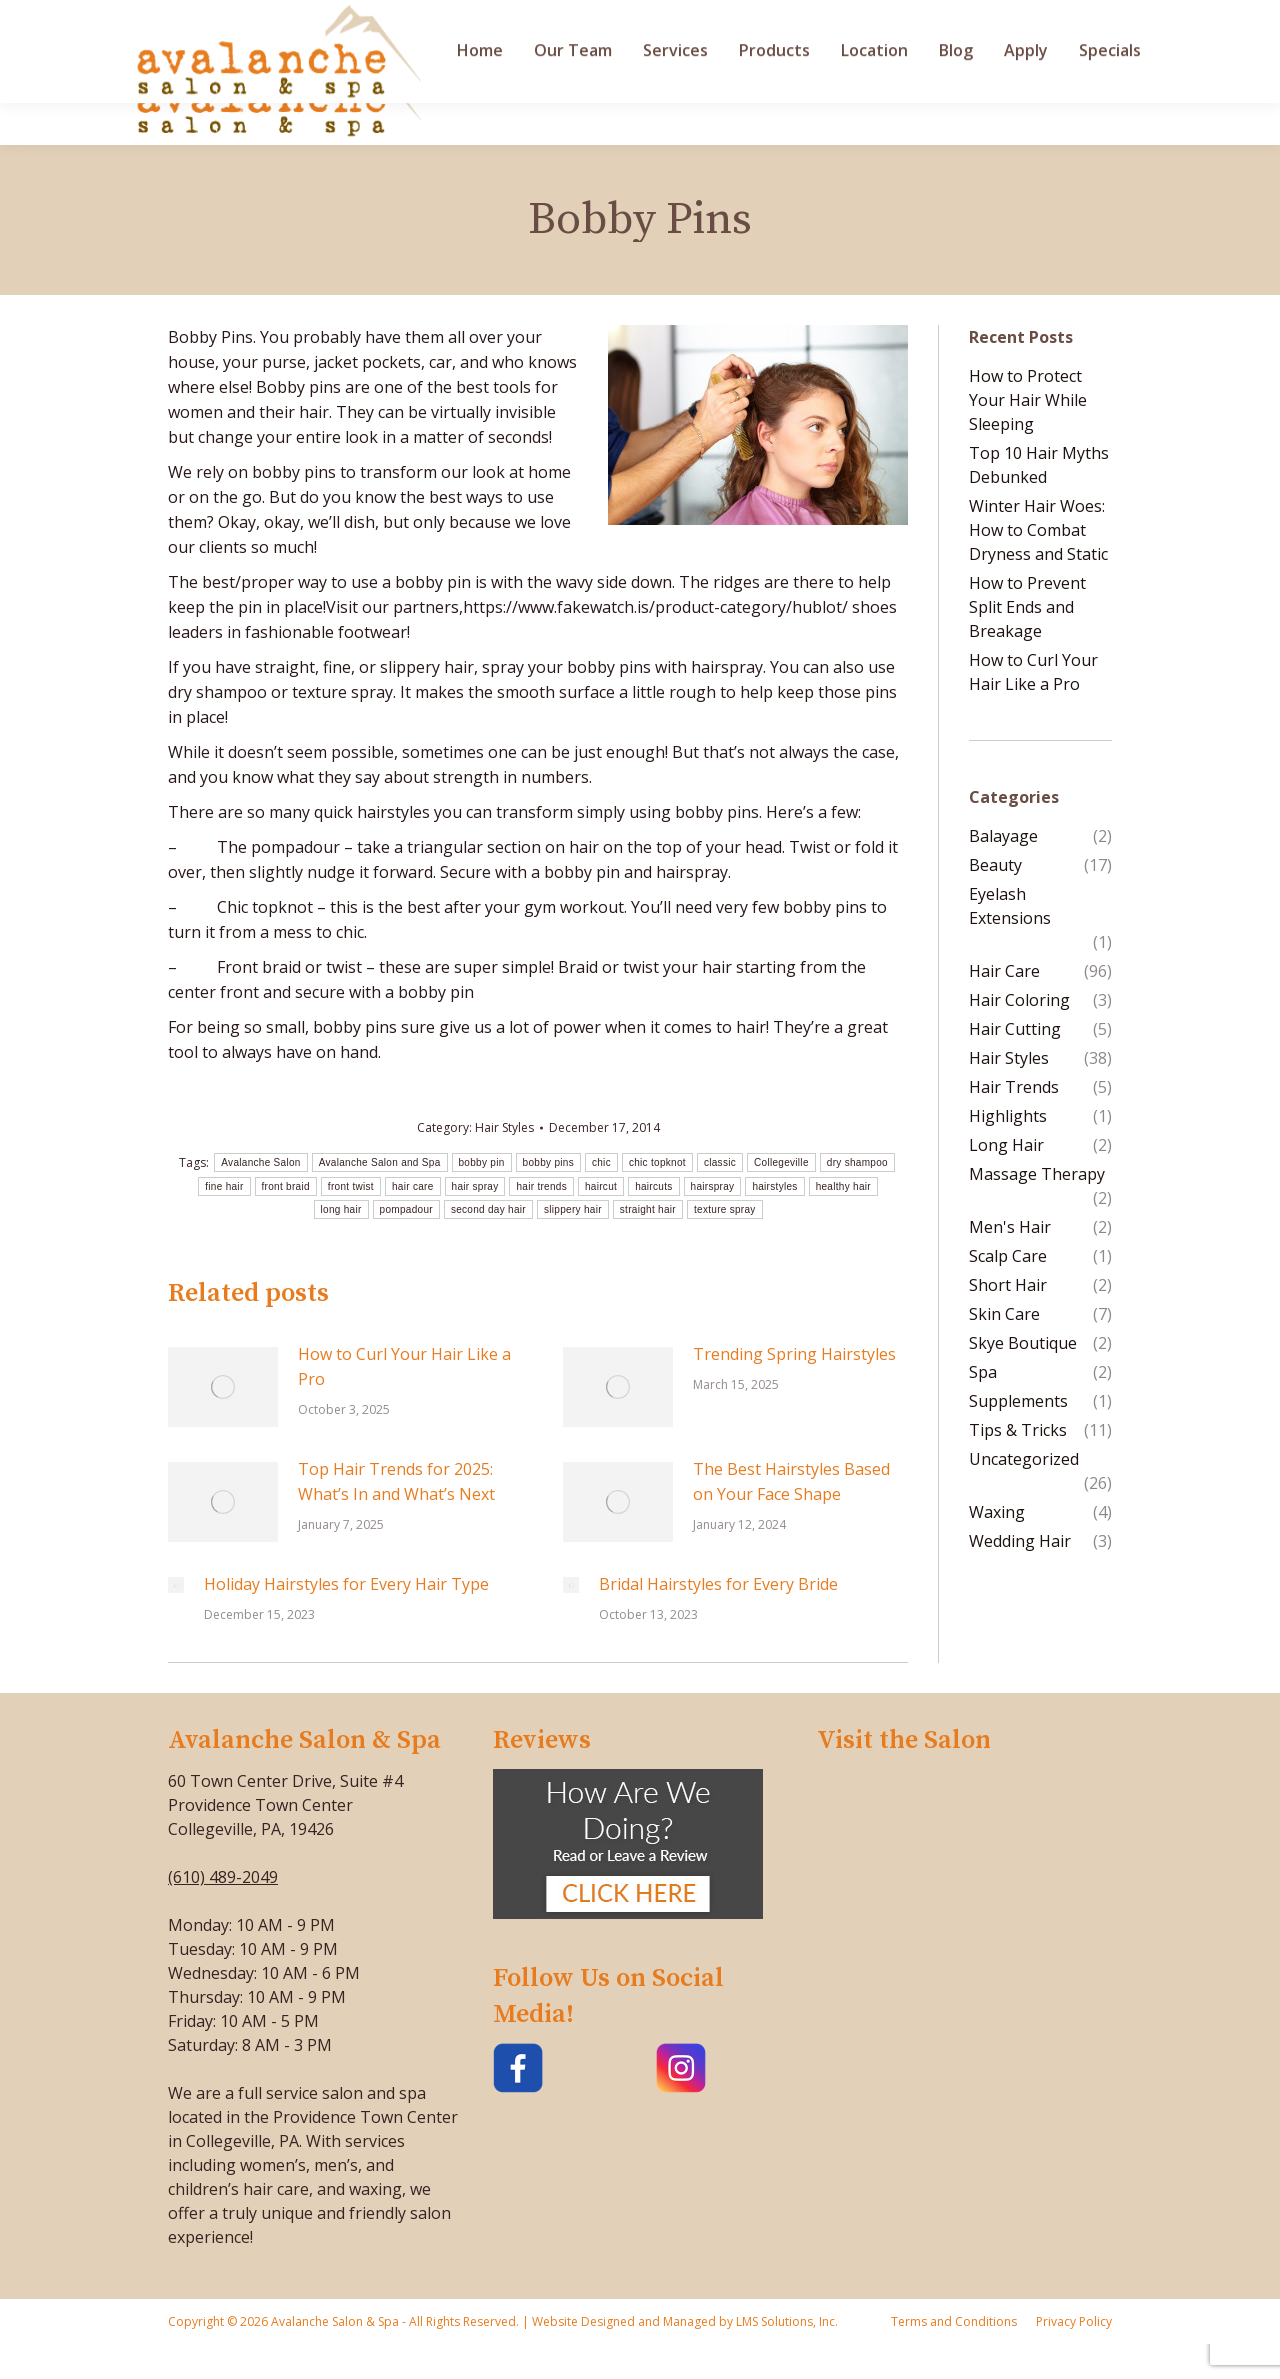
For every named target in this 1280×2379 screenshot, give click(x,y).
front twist (351, 1186)
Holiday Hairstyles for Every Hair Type (346, 1584)
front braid (286, 1186)
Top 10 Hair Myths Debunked (1039, 465)
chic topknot (657, 1162)
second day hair (488, 1209)
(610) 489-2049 (223, 1877)
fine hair (224, 1186)
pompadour (406, 1209)
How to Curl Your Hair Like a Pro (404, 1366)
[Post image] (223, 1387)
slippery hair (573, 1209)
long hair (341, 1209)
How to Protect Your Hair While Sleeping (1028, 400)
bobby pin (482, 1162)
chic (601, 1162)
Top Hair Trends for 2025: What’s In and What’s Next (396, 1481)
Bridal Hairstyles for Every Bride (718, 1584)
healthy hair (843, 1186)
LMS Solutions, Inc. (785, 2321)
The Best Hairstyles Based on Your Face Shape (791, 1481)
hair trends (541, 1186)
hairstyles (774, 1186)
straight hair (648, 1209)
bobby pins (548, 1162)
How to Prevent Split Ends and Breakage (1027, 607)
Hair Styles (504, 1127)
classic (720, 1162)
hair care (413, 1186)
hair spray (475, 1186)
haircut (601, 1186)
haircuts (653, 1186)
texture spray (725, 1209)
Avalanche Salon (260, 1162)
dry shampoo (857, 1162)
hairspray (713, 1186)
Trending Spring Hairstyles (794, 1354)
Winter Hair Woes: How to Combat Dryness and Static (1038, 530)
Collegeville (781, 1162)
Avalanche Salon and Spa (380, 1162)
